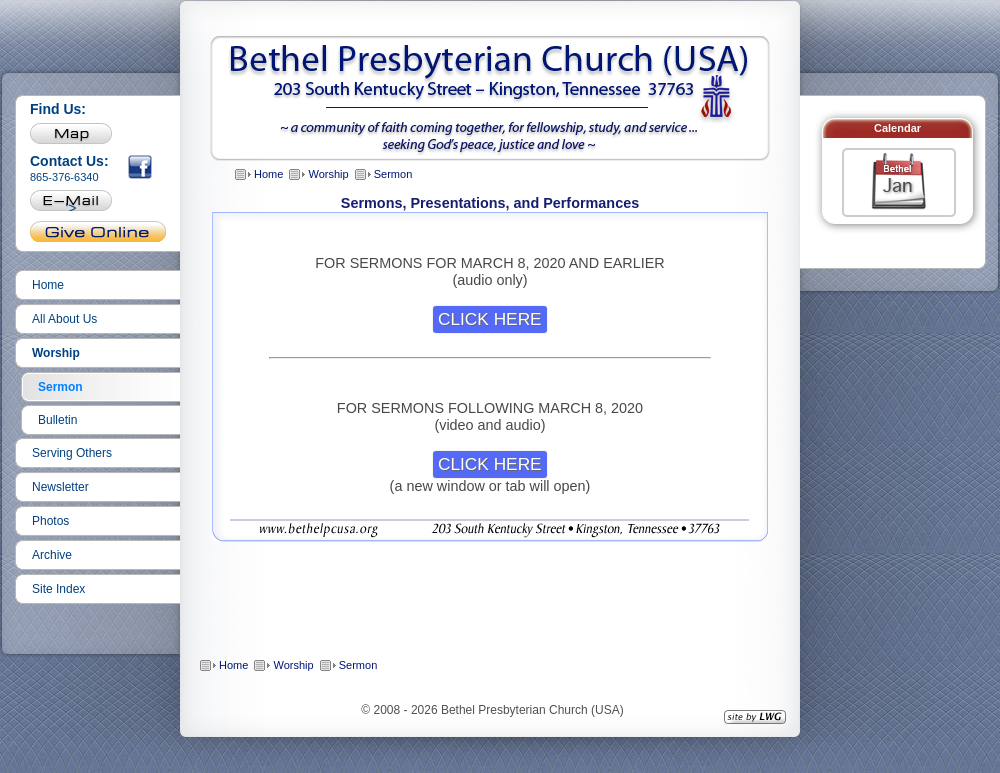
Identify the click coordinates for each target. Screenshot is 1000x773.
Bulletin (57, 420)
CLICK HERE (490, 319)
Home (48, 285)
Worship (56, 353)
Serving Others (72, 453)
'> (71, 205)
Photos (50, 521)
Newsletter (60, 487)
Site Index (58, 589)
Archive (52, 555)
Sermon (60, 387)
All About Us (64, 319)
